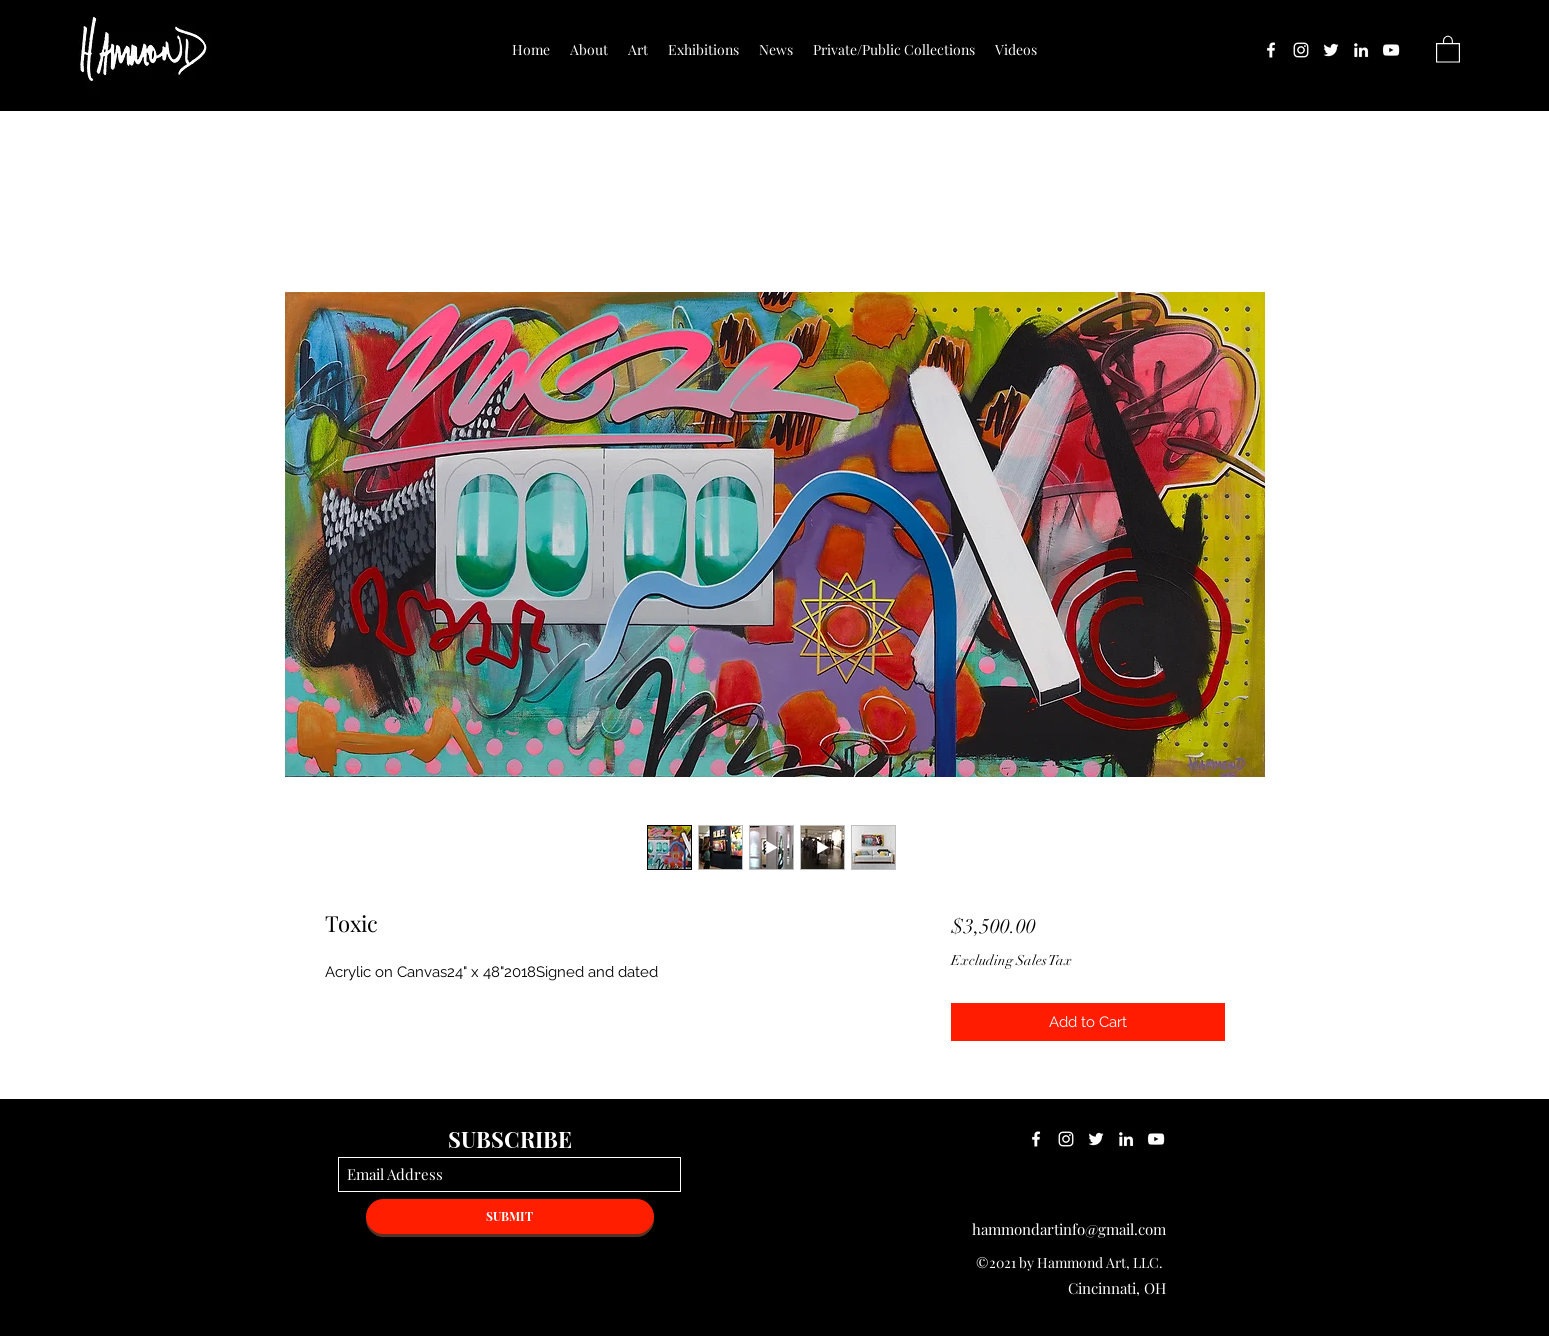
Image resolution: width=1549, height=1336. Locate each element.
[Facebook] (1271, 50)
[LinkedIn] (1361, 50)
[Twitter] (1331, 50)
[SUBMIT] (510, 1216)
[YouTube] (1391, 50)
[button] (1448, 48)
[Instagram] (1301, 50)
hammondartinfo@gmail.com (1069, 1229)
